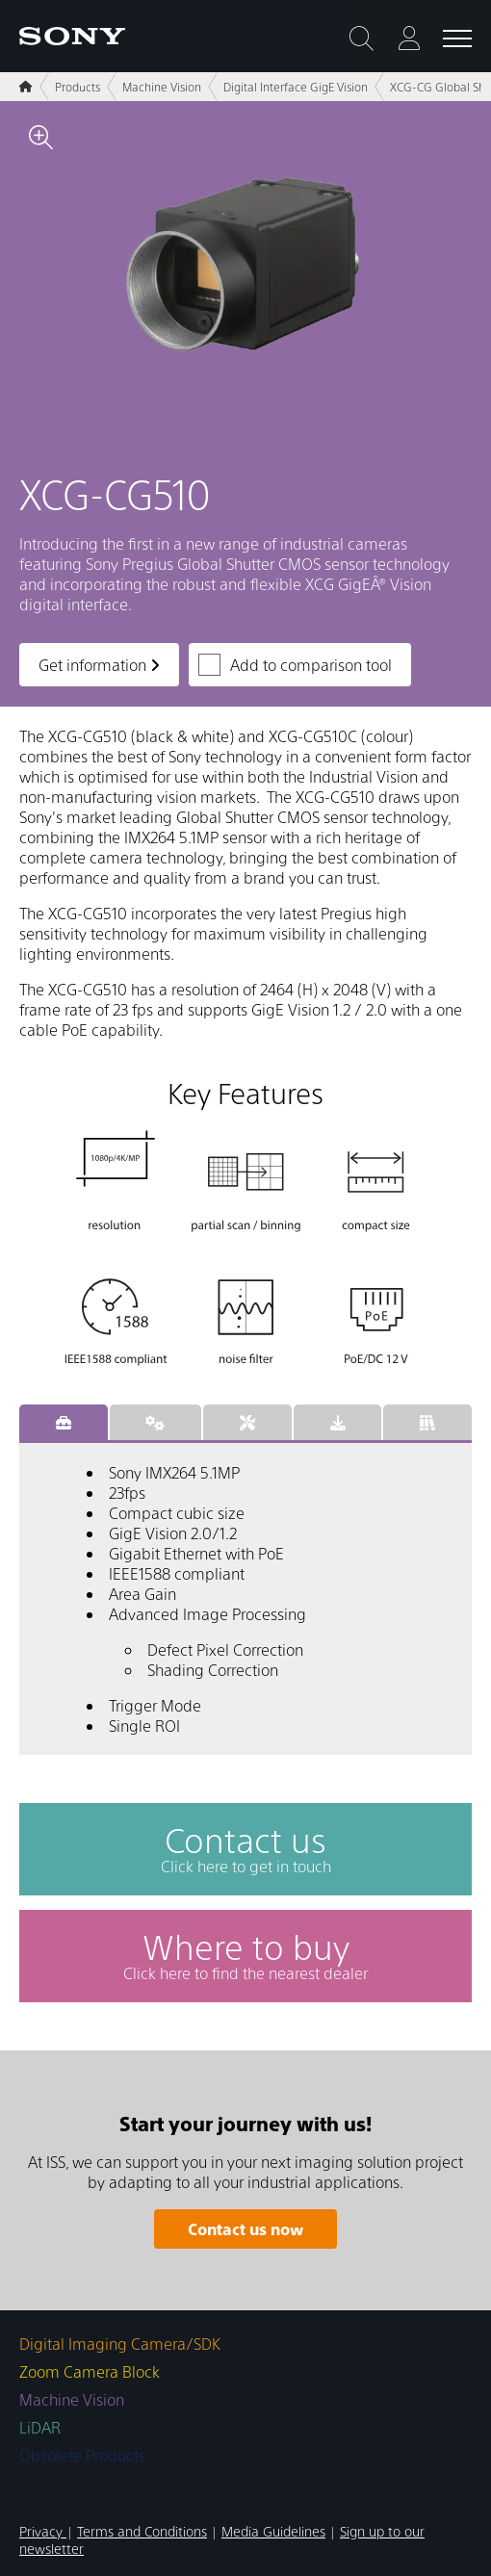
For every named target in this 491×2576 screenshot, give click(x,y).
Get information (99, 665)
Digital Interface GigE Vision (295, 86)
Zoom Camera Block (89, 2371)
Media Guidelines (273, 2530)
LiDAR (40, 2427)
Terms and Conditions (142, 2530)
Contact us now (245, 2229)
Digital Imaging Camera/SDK (119, 2343)
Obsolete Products (82, 2455)
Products (77, 86)
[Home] (26, 86)
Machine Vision (161, 86)
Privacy (42, 2530)
